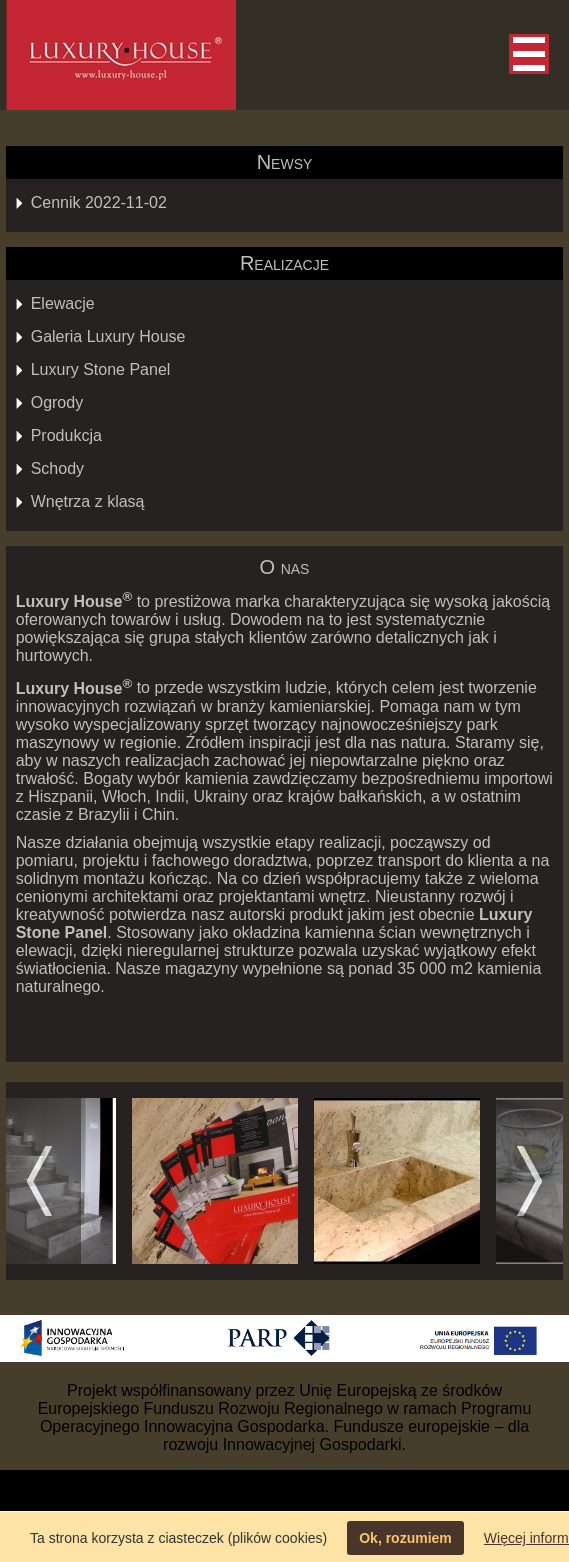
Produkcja (66, 435)
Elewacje (63, 303)
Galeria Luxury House (108, 336)
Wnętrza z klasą (88, 501)
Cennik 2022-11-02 (99, 202)
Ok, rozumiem (405, 1538)
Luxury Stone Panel (101, 369)
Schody (57, 468)
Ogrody (57, 402)
